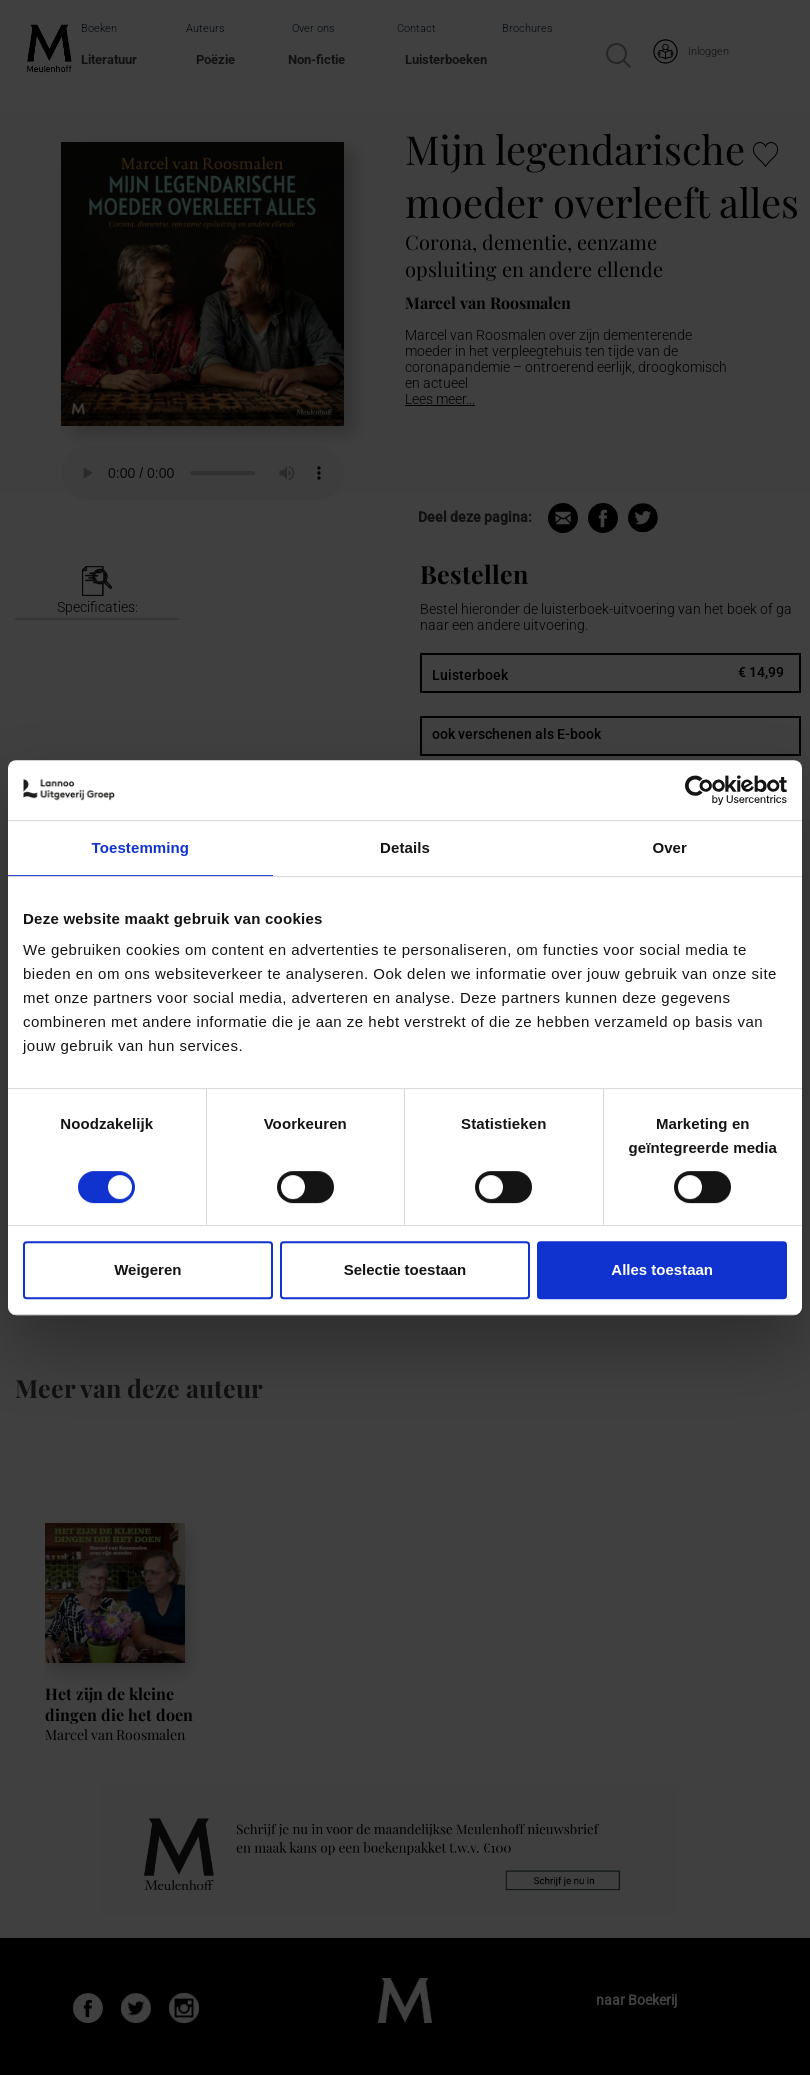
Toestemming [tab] (141, 847)
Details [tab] (405, 847)
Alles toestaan (662, 1269)
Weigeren (147, 1269)
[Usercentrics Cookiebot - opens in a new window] (699, 790)
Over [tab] (669, 847)
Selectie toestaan (405, 1269)
